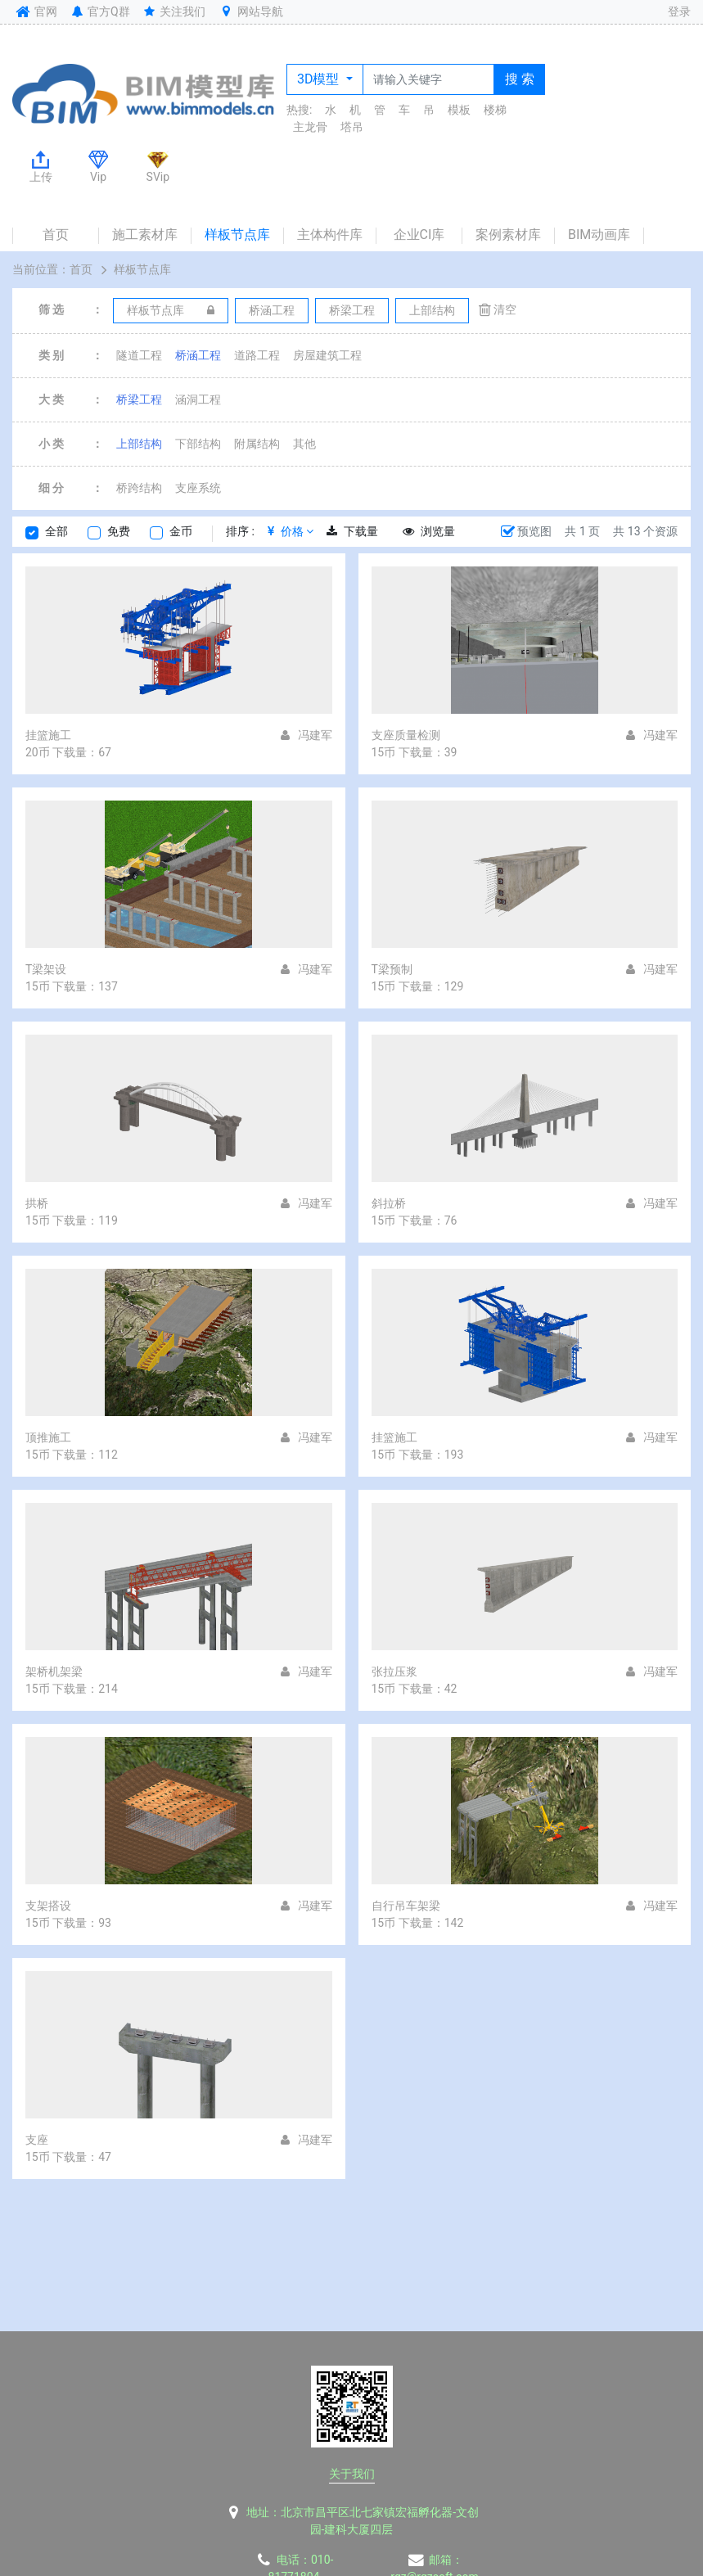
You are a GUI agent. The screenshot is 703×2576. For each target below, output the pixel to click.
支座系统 (198, 487)
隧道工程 (139, 355)
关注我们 (173, 11)
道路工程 (257, 355)
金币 (180, 531)
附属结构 (257, 443)
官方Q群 (99, 11)
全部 (56, 531)
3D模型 (319, 79)
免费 (118, 531)
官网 (34, 11)
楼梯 (495, 109)
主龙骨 (310, 126)
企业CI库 (419, 234)
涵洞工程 (198, 399)
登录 (679, 11)
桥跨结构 (139, 487)
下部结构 (198, 443)
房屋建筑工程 (327, 355)
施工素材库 (145, 234)
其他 (304, 443)
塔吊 (351, 126)
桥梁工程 (139, 399)
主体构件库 (330, 234)
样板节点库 (237, 234)
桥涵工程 (198, 355)
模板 (459, 109)
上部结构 (139, 443)
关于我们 (352, 2473)
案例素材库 (508, 234)
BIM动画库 (599, 234)
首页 (56, 234)
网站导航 (250, 11)
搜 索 (519, 79)
